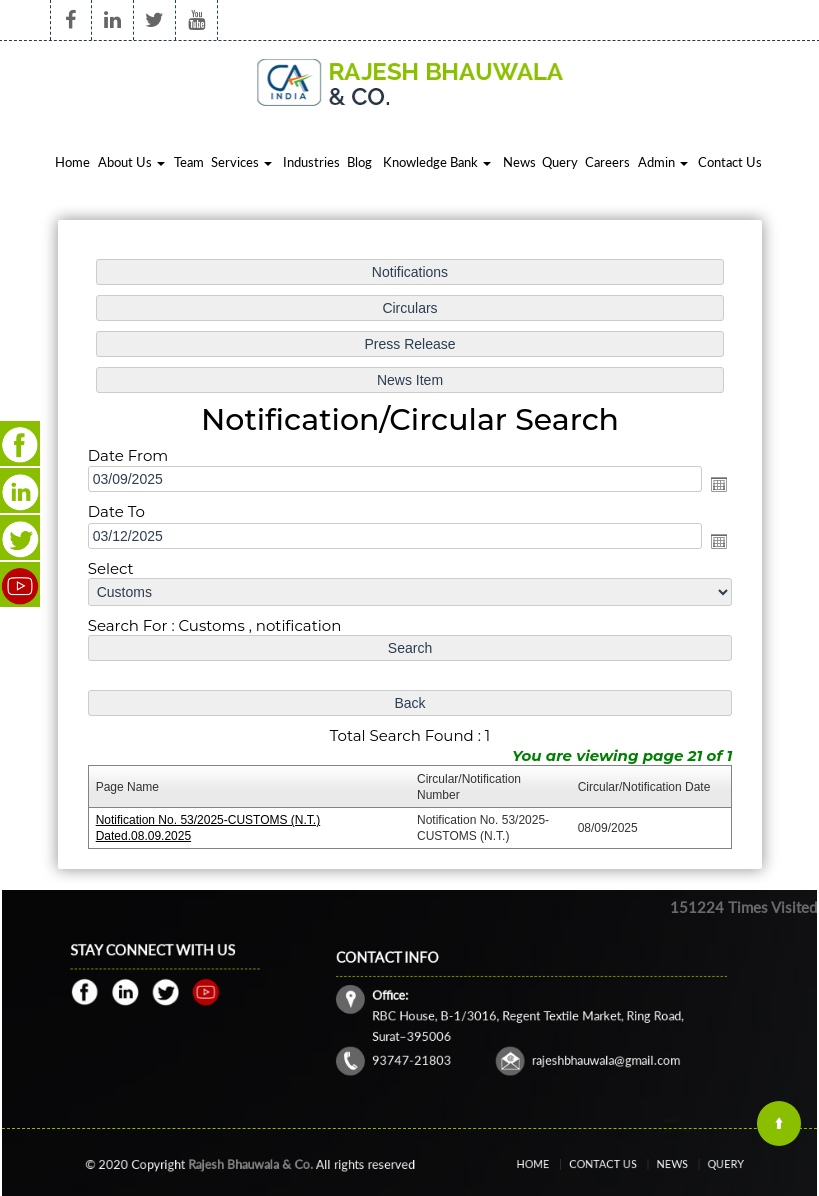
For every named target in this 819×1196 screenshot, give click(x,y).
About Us (131, 162)
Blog (359, 162)
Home (72, 162)
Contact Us (730, 162)
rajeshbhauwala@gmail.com (589, 1048)
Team (189, 162)
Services (241, 162)
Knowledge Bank (437, 162)
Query (560, 162)
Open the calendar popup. (716, 485)
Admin (663, 162)
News (519, 162)
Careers (607, 162)
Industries (311, 162)
